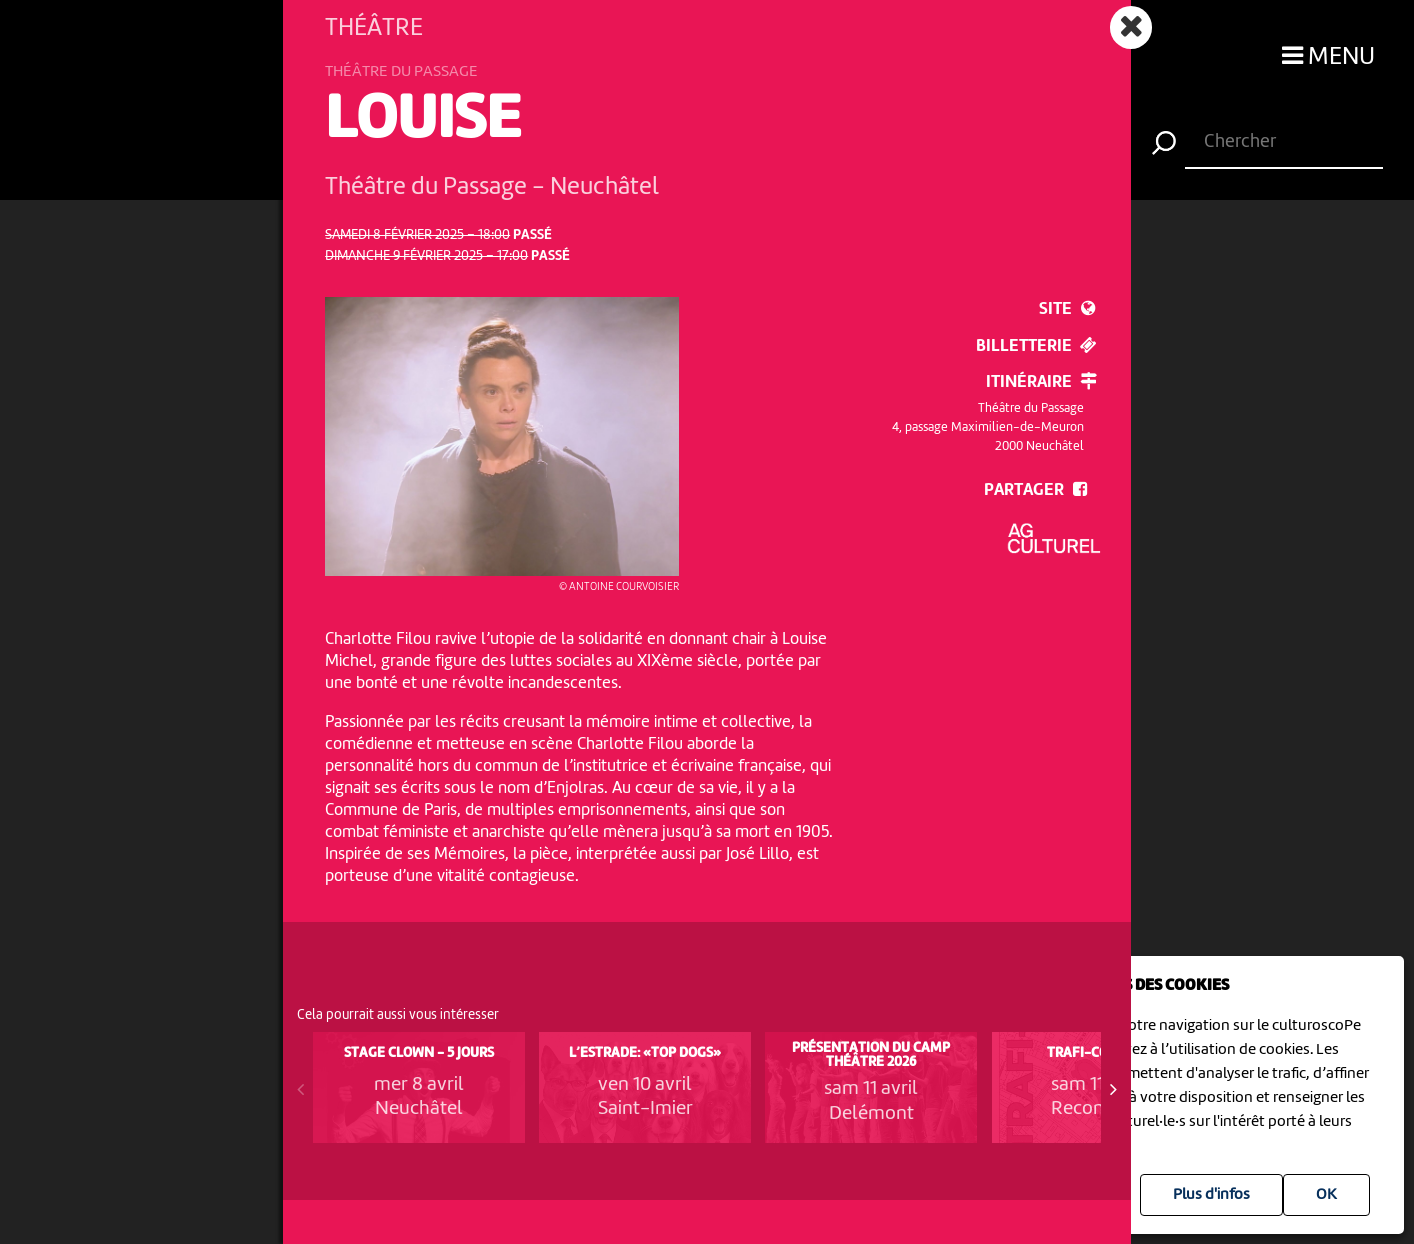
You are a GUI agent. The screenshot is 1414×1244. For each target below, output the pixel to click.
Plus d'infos (1211, 1195)
